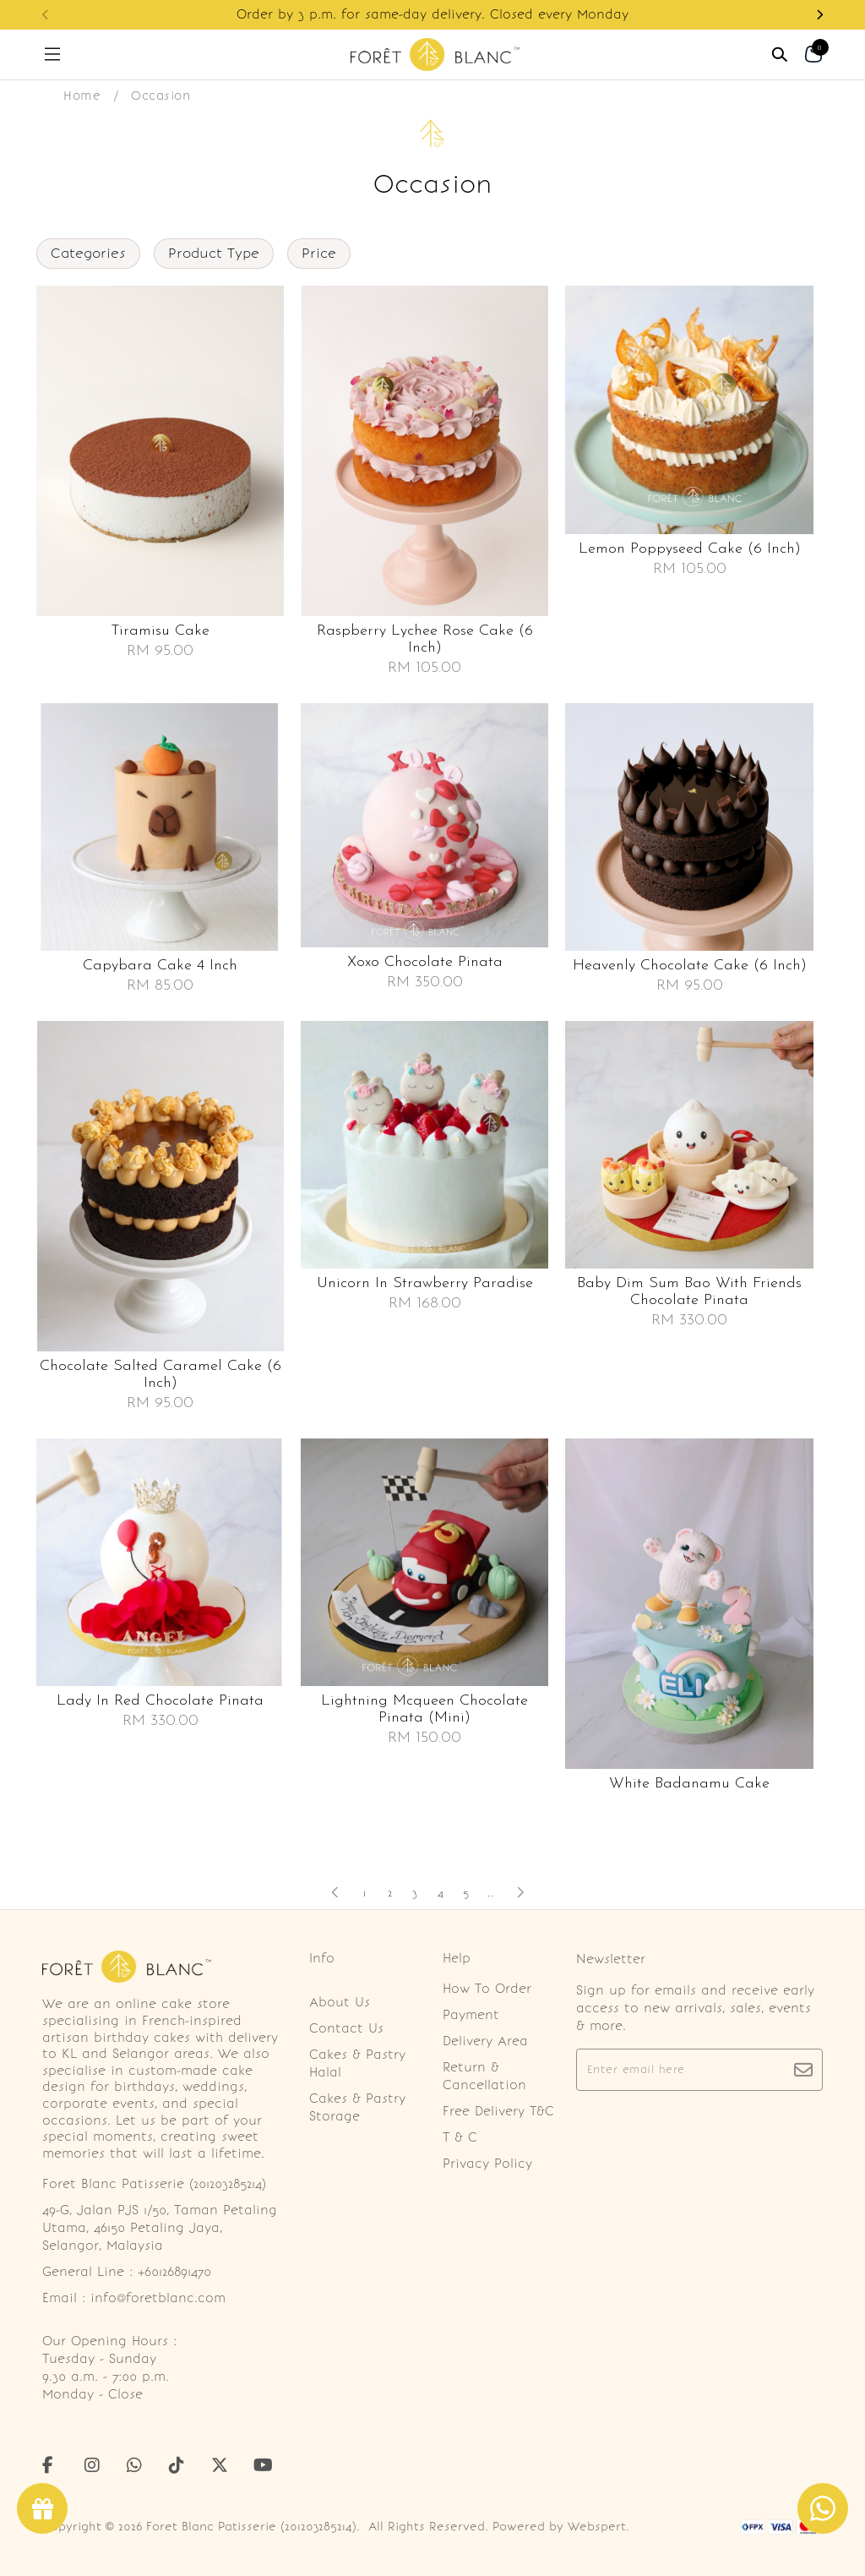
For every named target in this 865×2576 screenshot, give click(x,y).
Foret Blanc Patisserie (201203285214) (251, 2526)
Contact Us (346, 2028)
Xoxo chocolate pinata (425, 962)
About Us (339, 2002)
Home (82, 95)
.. (490, 1889)
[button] (819, 14)
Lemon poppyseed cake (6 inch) (690, 549)
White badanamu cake (689, 1784)
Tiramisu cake (160, 631)
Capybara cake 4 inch (160, 966)
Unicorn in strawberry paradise (425, 1283)
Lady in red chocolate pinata (160, 1701)
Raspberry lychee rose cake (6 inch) (425, 639)
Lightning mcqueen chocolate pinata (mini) (424, 1709)
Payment (471, 2014)
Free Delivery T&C (498, 2111)
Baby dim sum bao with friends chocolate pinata (689, 1291)
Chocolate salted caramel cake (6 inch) (160, 1374)
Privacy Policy (487, 2163)
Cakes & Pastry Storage (357, 2107)
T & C (460, 2137)
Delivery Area (485, 2041)
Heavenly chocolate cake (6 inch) (690, 966)
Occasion (160, 95)
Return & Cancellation (484, 2076)
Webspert (597, 2526)
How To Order (487, 1988)
